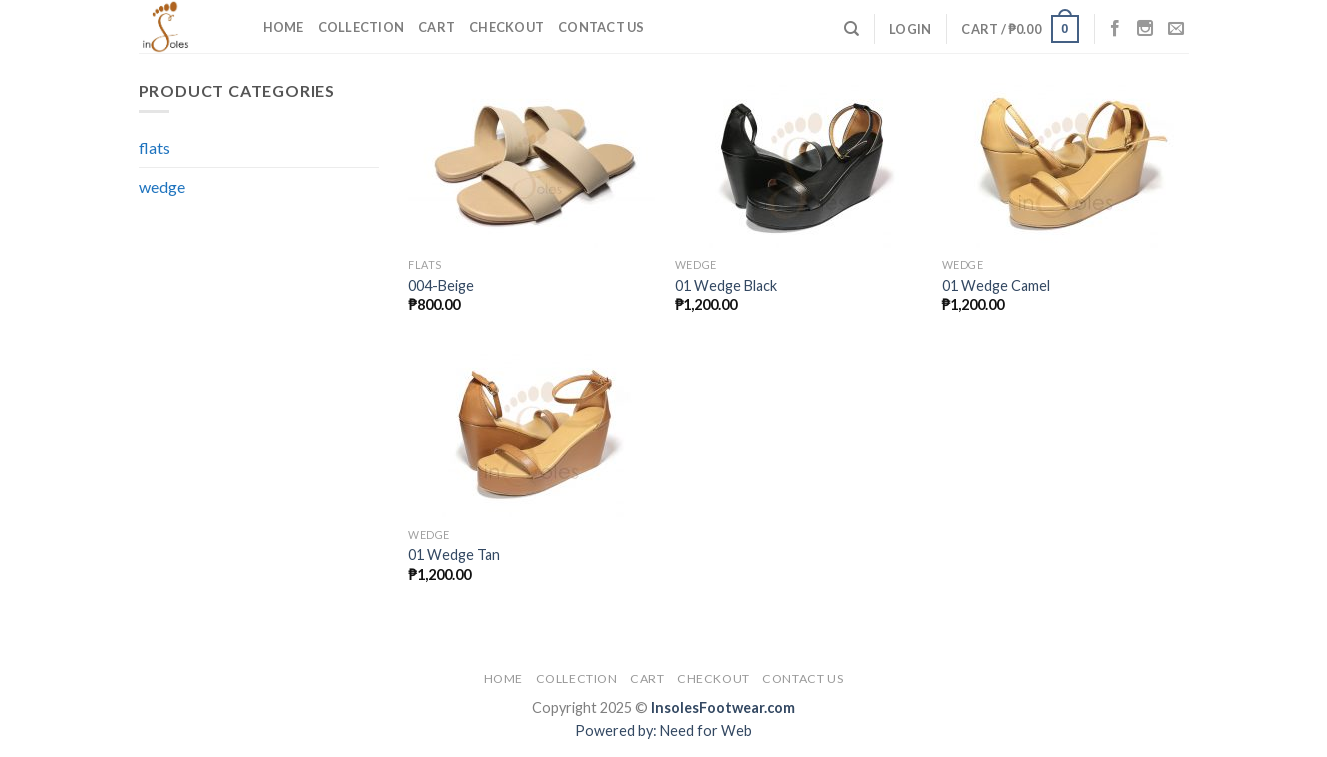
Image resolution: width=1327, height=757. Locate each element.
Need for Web (706, 730)
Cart (436, 27)
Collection (361, 27)
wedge (162, 186)
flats (154, 147)
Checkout (506, 27)
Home (283, 27)
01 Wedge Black (726, 285)
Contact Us (601, 27)
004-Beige (441, 285)
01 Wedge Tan (454, 554)
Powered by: (617, 730)
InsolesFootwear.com (723, 707)
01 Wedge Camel (996, 285)
